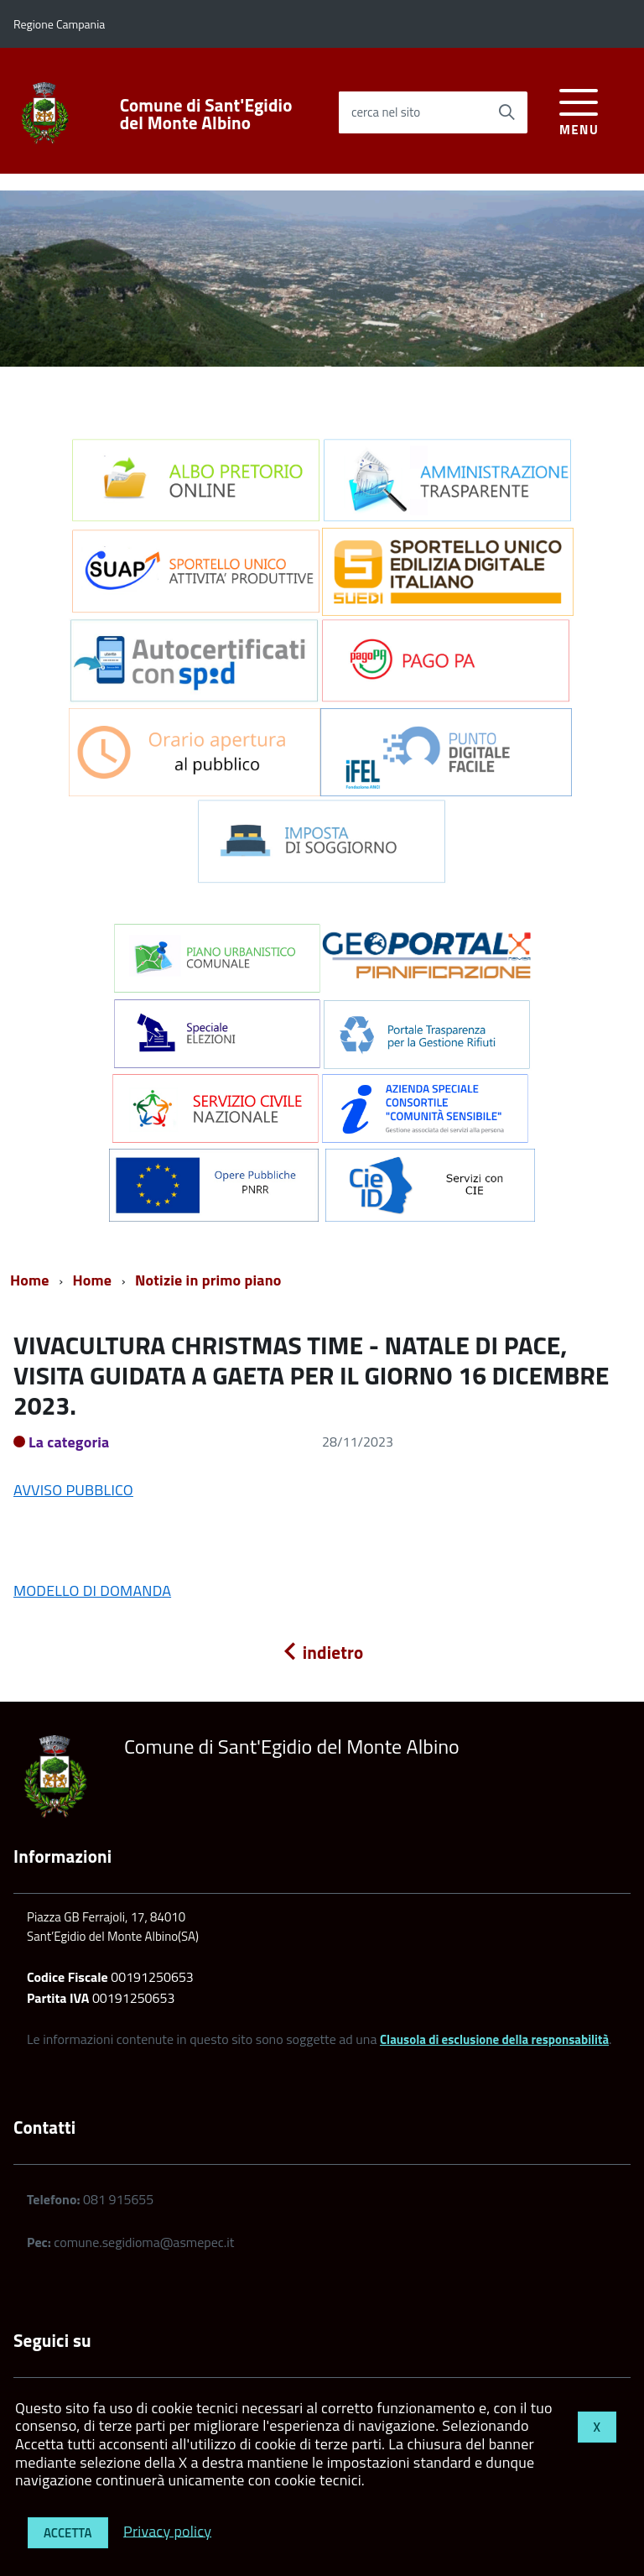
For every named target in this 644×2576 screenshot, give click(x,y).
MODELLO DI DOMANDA (92, 1590)
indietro (322, 1652)
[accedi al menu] (579, 109)
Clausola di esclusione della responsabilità (494, 2039)
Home (29, 1280)
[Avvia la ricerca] (506, 112)
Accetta (68, 2532)
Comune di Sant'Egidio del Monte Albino (206, 114)
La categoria (69, 1442)
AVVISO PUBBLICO (73, 1489)
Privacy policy (167, 2530)
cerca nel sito (385, 112)
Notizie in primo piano (208, 1280)
